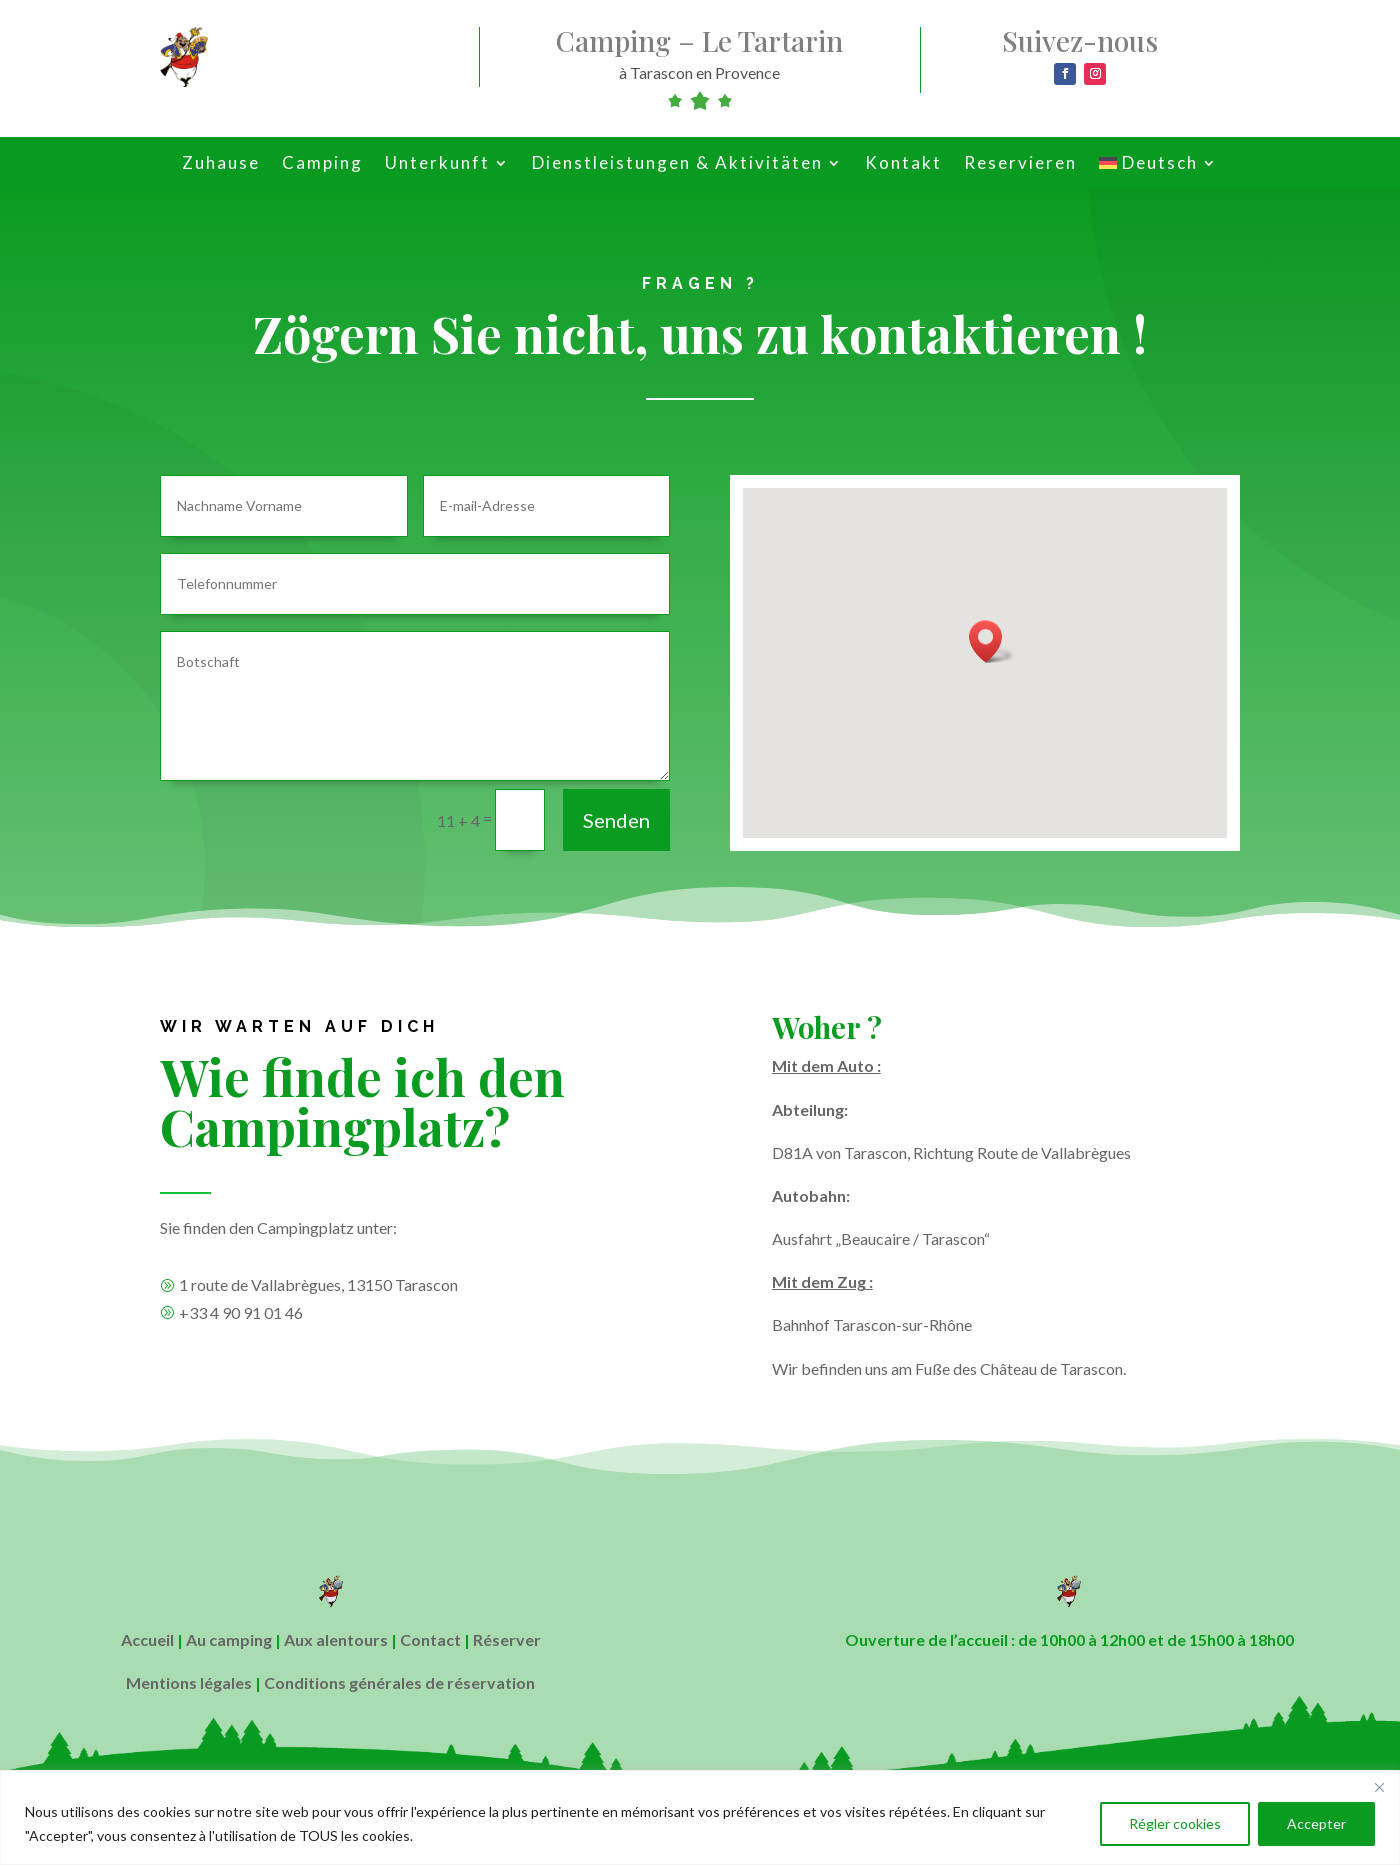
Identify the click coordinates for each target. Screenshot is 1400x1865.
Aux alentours (336, 1639)
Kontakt (903, 164)
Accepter (1316, 1823)
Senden (616, 820)
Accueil (147, 1639)
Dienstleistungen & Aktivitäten (677, 164)
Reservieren (1020, 164)
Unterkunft (437, 164)
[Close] (1379, 1787)
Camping (322, 164)
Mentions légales (189, 1682)
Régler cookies (1175, 1823)
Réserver (507, 1639)
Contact (430, 1639)
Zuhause (221, 164)
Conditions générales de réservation (399, 1682)
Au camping (229, 1639)
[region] (700, 1817)
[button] (992, 641)
